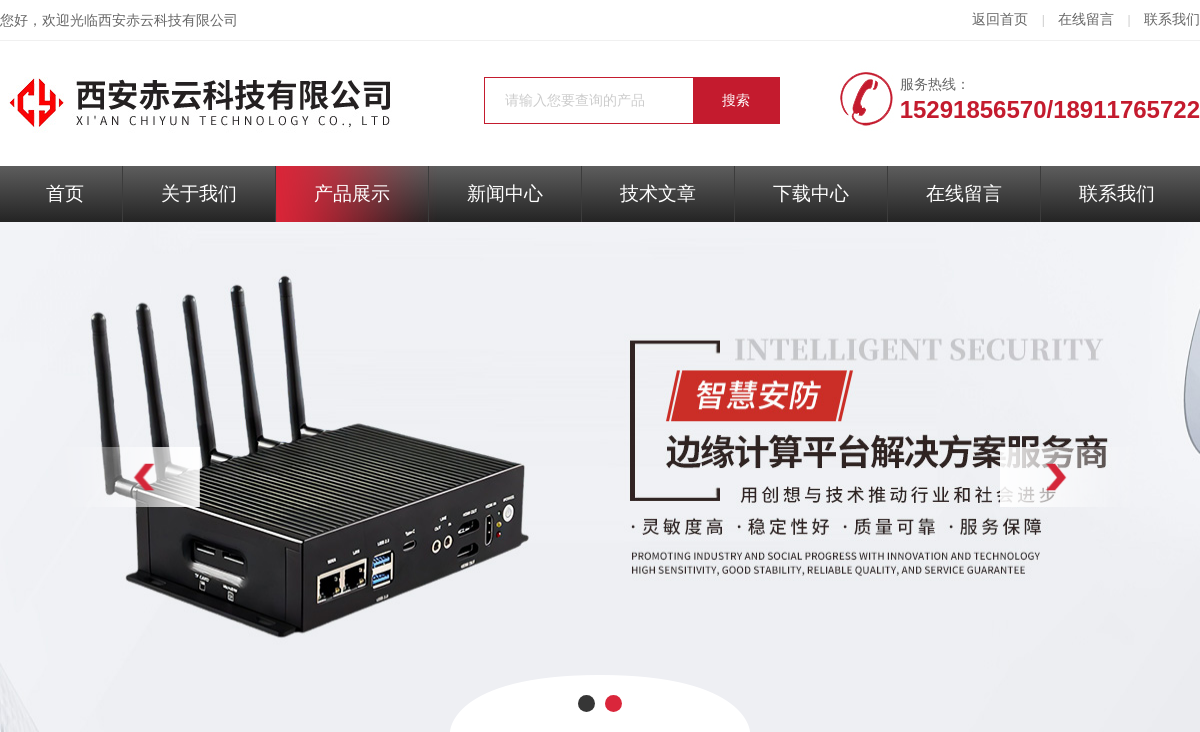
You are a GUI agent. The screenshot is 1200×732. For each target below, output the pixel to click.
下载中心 (811, 193)
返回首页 (1000, 19)
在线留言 (1086, 19)
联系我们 (1172, 19)
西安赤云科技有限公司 (168, 20)
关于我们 (199, 193)
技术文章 (658, 193)
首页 (65, 193)
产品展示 (352, 193)
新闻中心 (505, 193)
